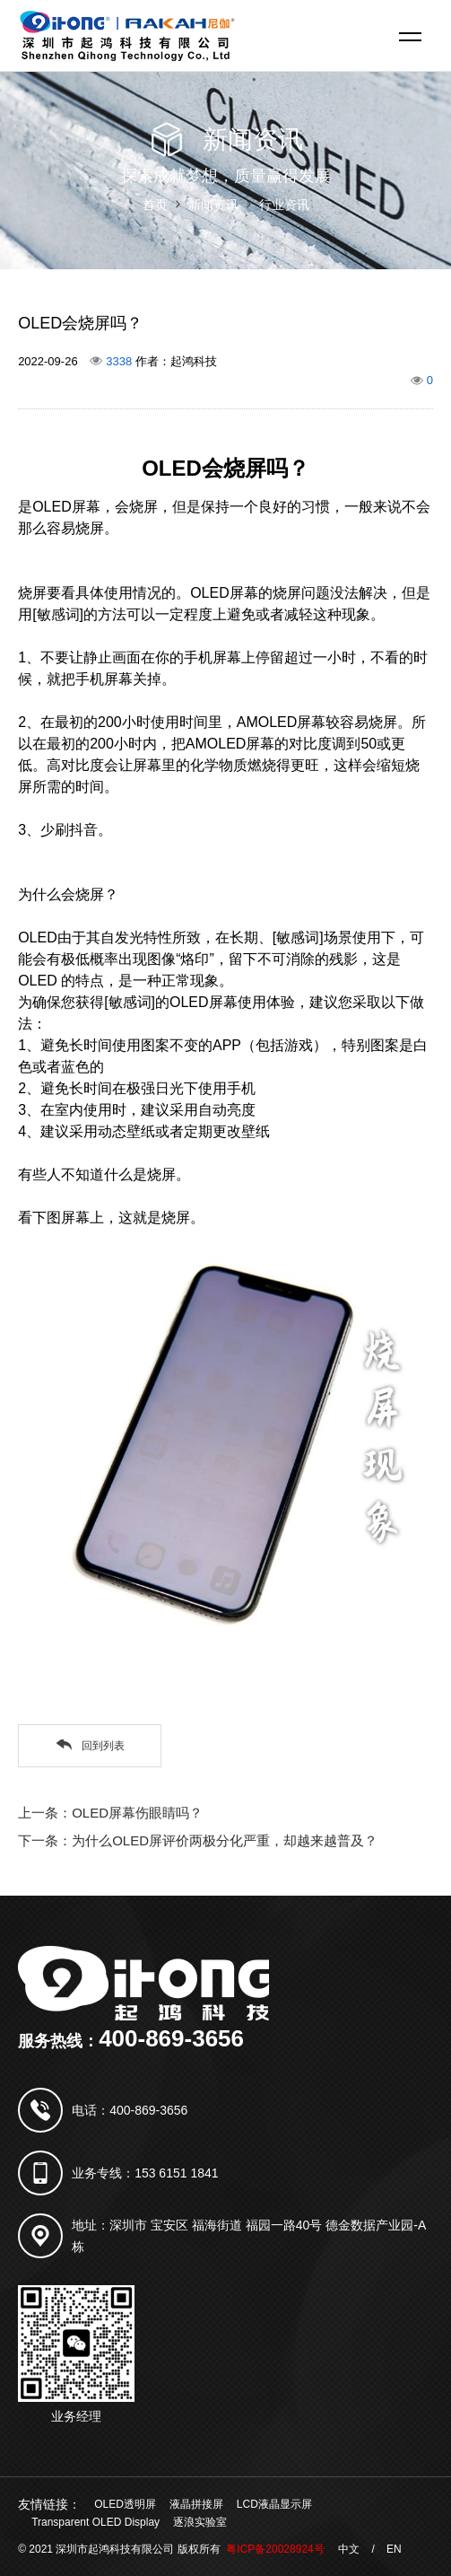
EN (394, 2549)
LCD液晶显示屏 (274, 2504)
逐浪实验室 (200, 2522)
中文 (349, 2549)
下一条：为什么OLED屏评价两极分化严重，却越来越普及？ (197, 1840)
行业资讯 (284, 204)
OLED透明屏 (125, 2504)
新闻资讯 (213, 204)
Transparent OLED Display (95, 2522)
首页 (155, 204)
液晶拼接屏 (196, 2504)
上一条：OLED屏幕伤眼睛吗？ (110, 1812)
